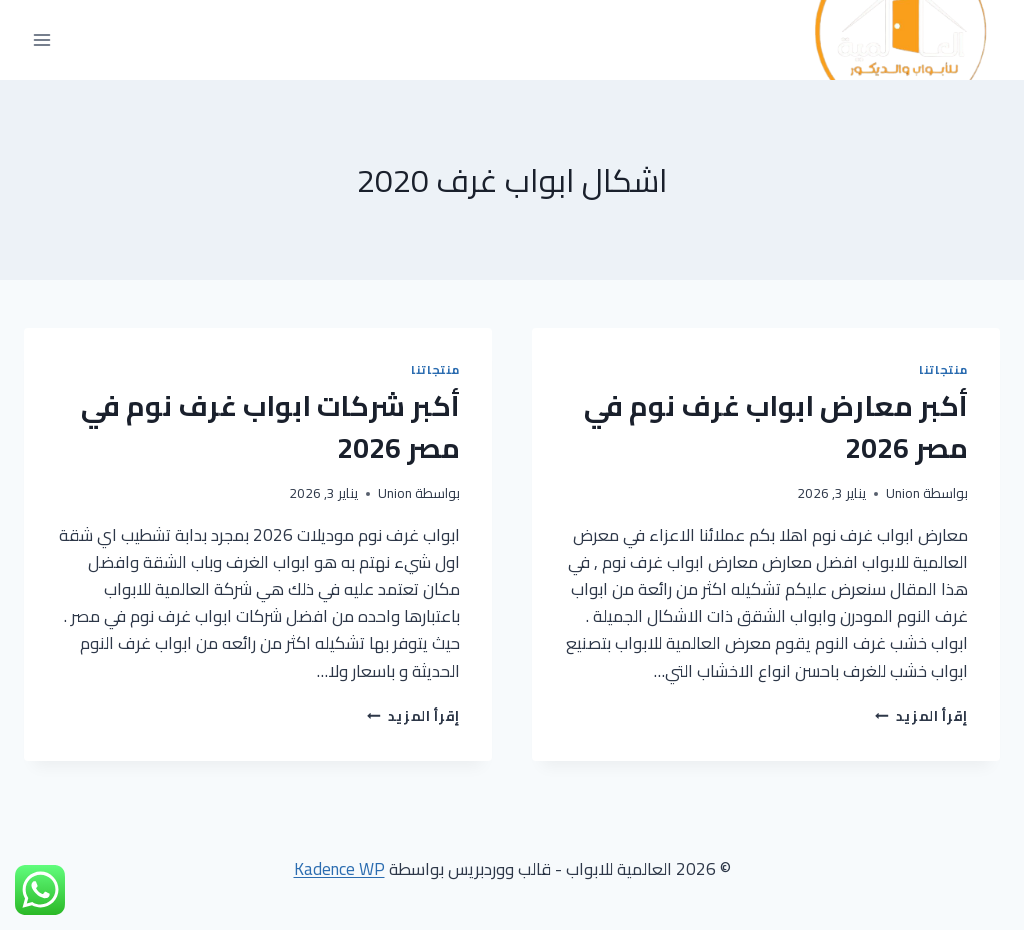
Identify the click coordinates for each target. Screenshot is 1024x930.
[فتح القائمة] (42, 40)
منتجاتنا (943, 369)
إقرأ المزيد (921, 716)
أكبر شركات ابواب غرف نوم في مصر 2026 (270, 427)
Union (903, 493)
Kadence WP (339, 869)
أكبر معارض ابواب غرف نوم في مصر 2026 (776, 427)
